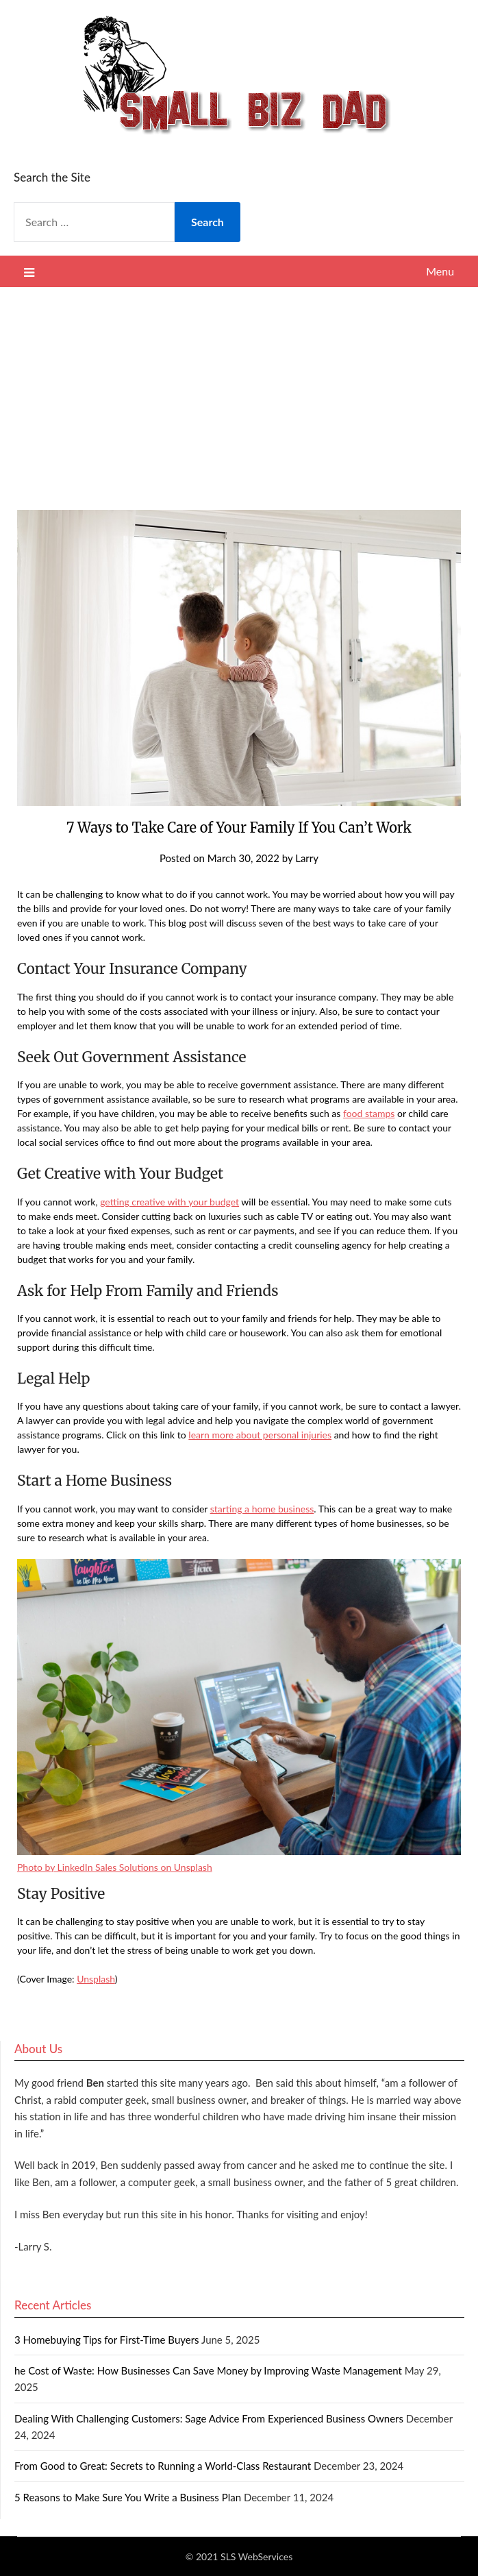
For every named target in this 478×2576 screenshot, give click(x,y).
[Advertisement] (239, 390)
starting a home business (262, 1508)
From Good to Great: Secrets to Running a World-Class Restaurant (162, 2466)
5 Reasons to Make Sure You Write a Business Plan (127, 2497)
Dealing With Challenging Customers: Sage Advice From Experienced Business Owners (208, 2418)
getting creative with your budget (169, 1201)
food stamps (368, 1113)
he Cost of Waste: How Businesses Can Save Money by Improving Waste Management (208, 2370)
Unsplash (96, 1979)
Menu (440, 271)
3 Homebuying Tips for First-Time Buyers (106, 2339)
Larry (306, 858)
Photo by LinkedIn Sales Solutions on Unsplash (114, 1867)
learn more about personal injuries (259, 1434)
